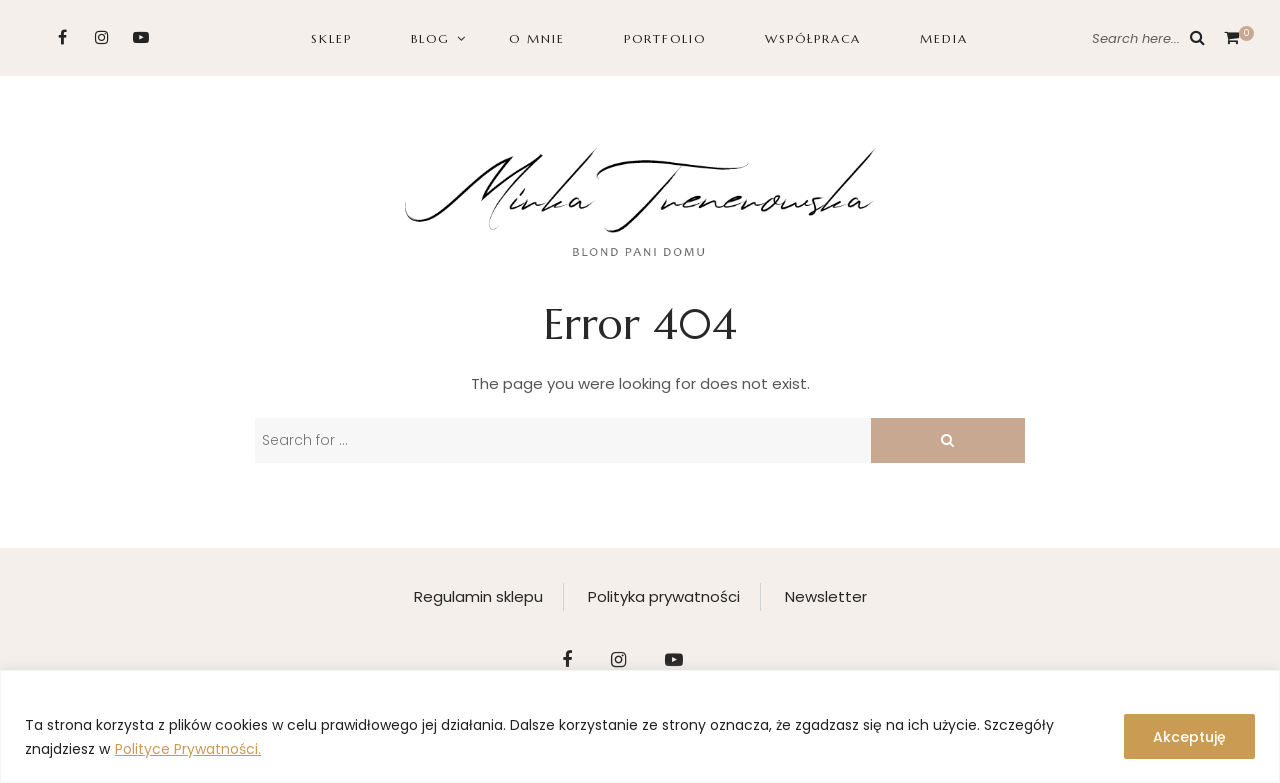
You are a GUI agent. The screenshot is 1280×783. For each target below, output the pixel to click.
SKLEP (331, 38)
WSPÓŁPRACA (813, 38)
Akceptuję (1189, 737)
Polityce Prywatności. (188, 749)
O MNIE (537, 38)
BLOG (430, 38)
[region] (640, 726)
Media (944, 38)
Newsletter (826, 596)
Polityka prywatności (664, 596)
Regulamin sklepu (478, 596)
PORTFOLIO (665, 38)
